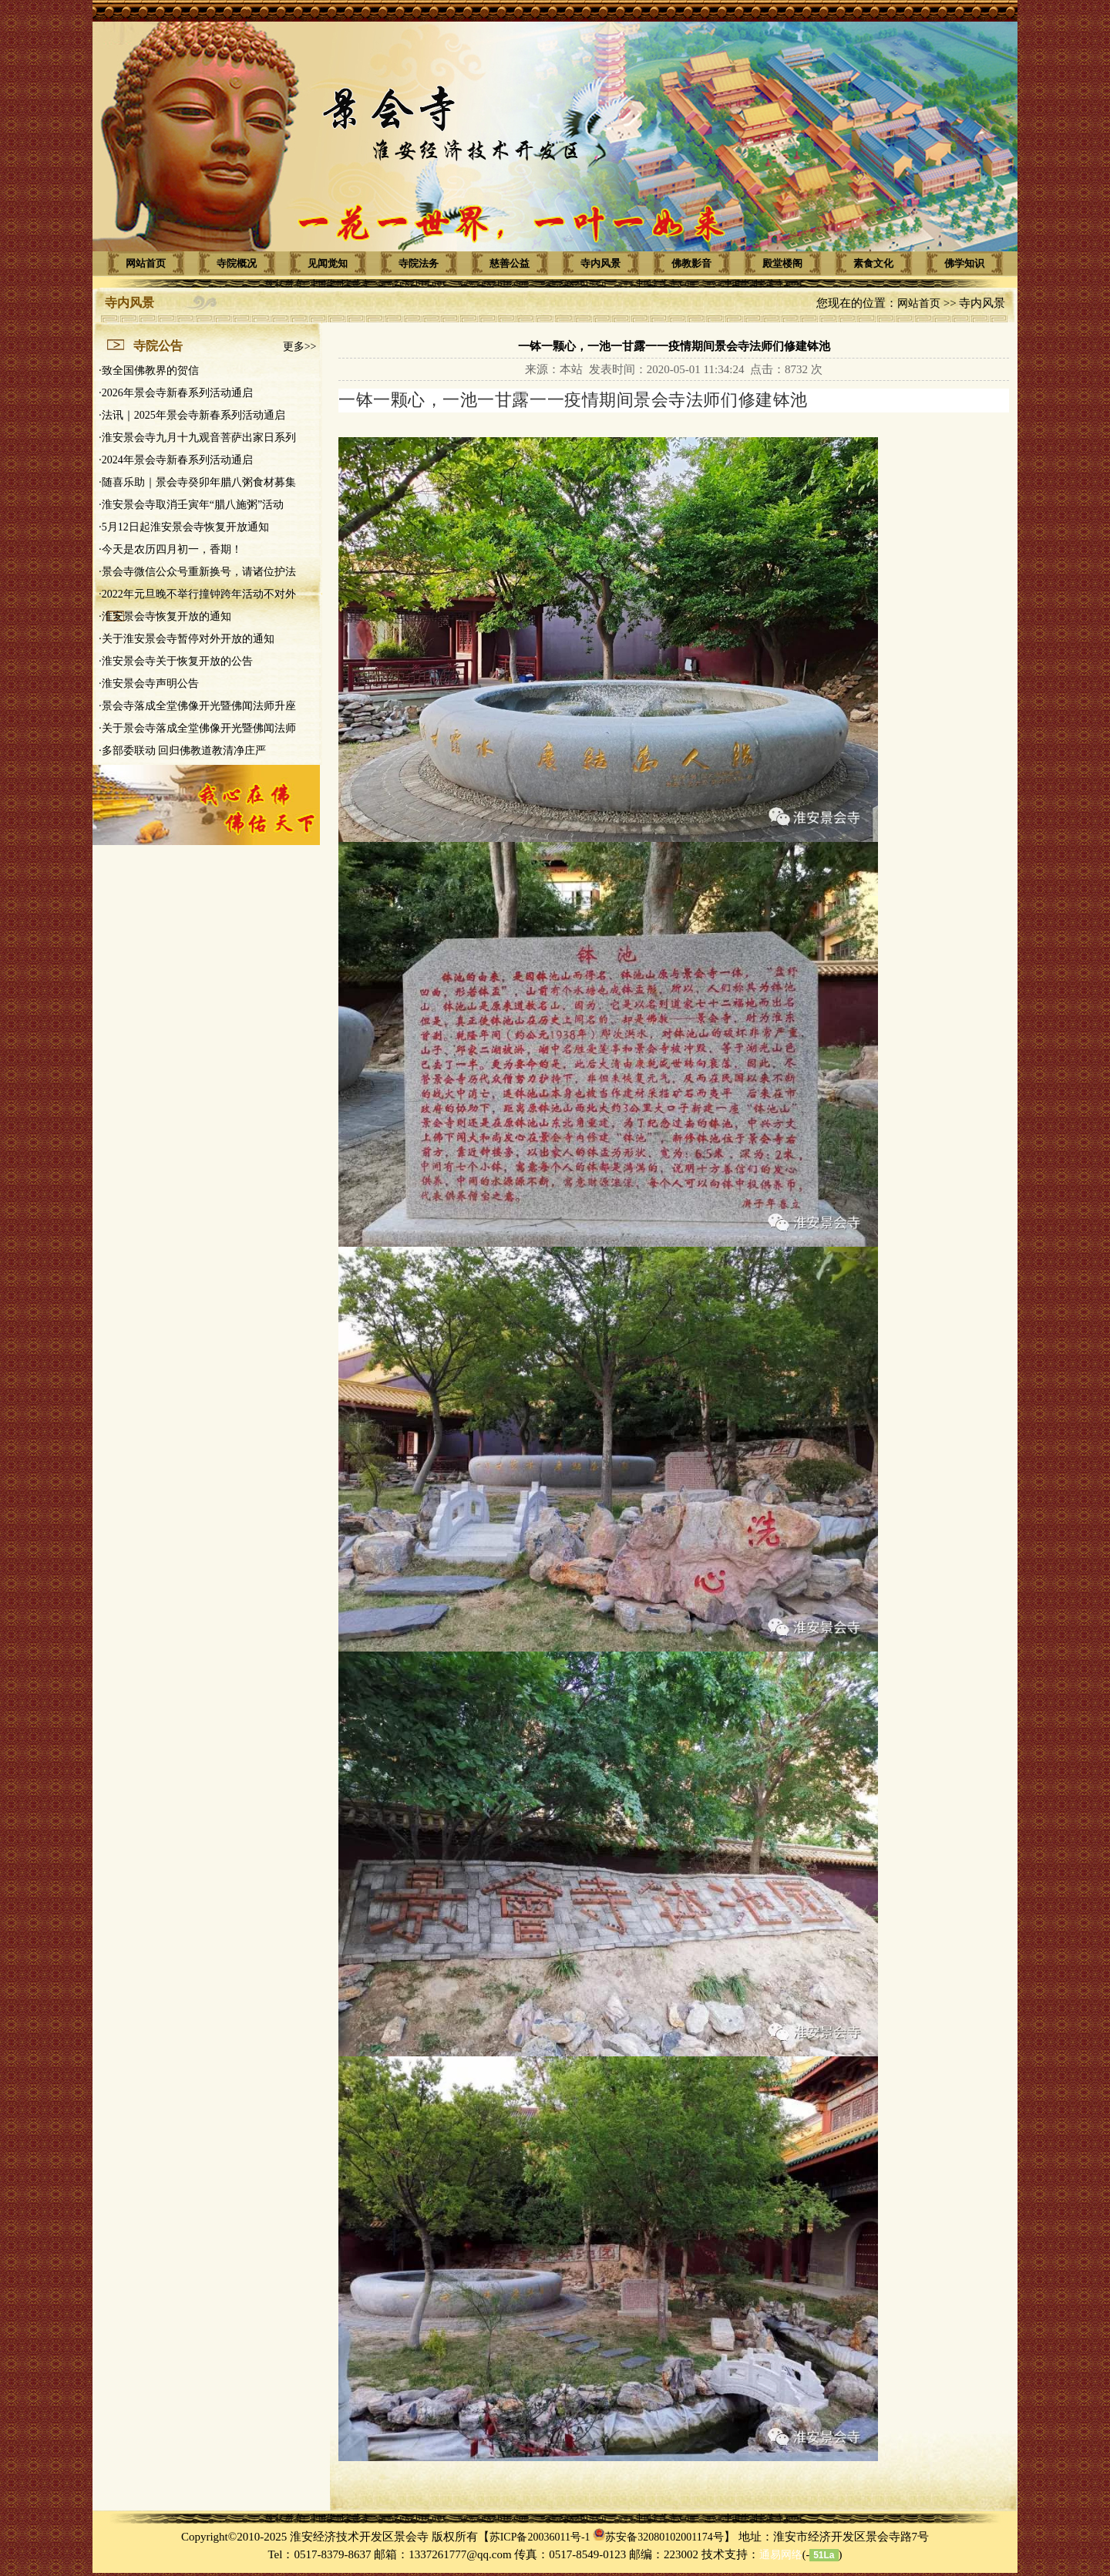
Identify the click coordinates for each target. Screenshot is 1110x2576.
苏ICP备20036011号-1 (539, 2537)
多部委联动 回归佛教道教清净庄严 (184, 750)
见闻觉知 (328, 263)
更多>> (300, 346)
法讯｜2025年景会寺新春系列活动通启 (193, 415)
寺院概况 (237, 263)
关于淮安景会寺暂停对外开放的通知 (188, 639)
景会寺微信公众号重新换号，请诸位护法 (199, 571)
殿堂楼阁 (782, 263)
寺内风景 (600, 263)
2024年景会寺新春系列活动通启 (177, 460)
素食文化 (873, 263)
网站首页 (146, 263)
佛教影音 (691, 263)
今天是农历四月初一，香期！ (172, 549)
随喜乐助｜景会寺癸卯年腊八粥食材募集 (199, 482)
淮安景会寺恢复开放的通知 (166, 616)
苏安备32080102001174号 (664, 2537)
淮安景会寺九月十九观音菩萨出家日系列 (199, 437)
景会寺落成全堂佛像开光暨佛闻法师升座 (199, 706)
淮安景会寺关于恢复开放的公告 (177, 661)
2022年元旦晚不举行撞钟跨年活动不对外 (199, 594)
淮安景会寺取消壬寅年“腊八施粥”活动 (193, 504)
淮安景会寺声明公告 (150, 683)
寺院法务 (419, 263)
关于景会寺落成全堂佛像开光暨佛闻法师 (199, 728)
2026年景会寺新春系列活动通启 (177, 393)
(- (784, 2555)
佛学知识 (964, 263)
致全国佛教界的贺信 (150, 370)
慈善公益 (509, 263)
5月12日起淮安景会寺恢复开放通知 (185, 527)
